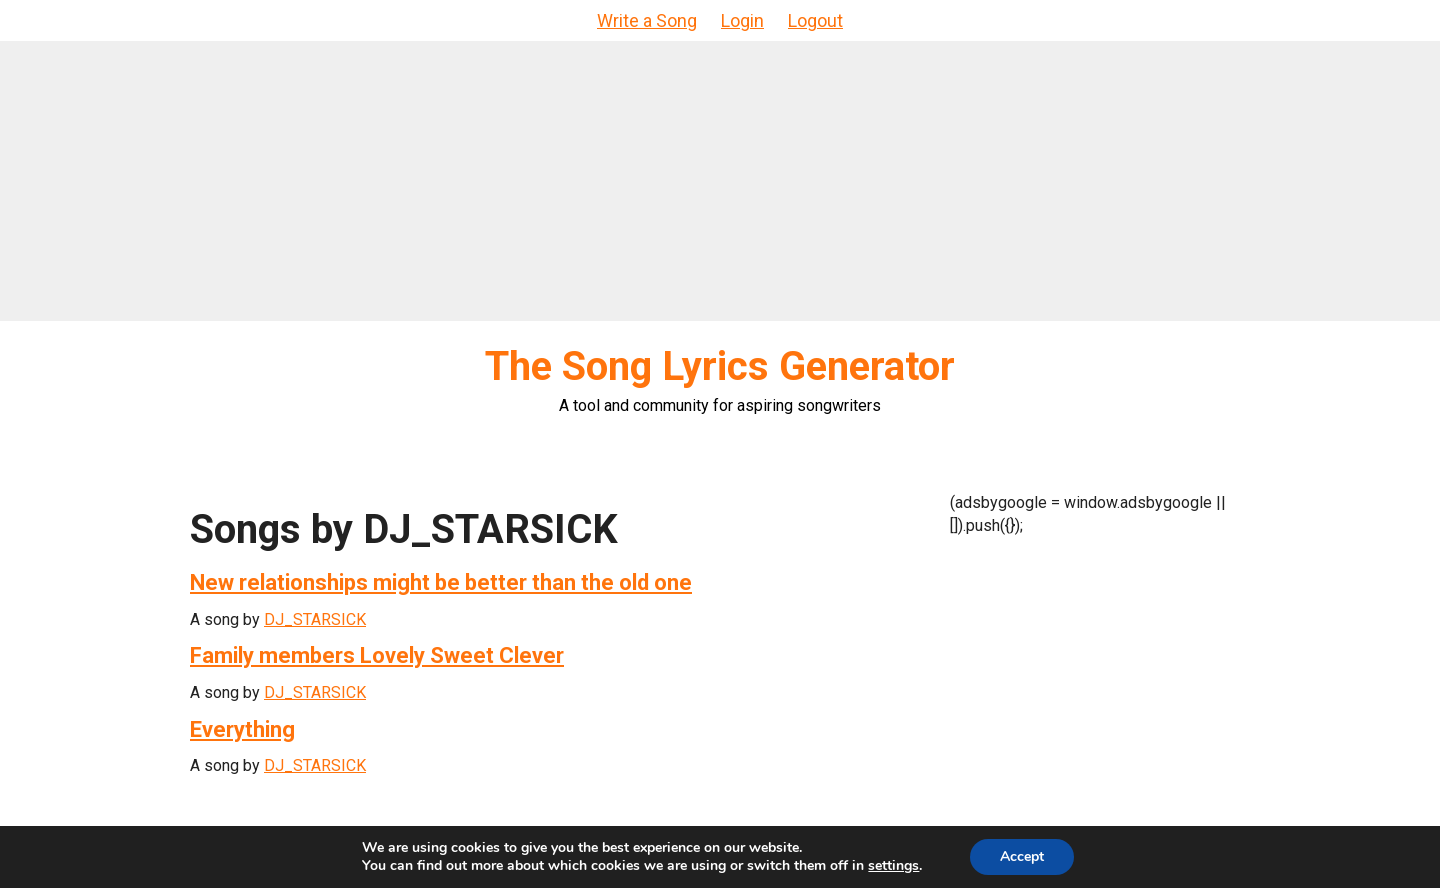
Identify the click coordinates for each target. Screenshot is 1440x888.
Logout (815, 20)
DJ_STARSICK (315, 619)
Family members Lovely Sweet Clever (377, 655)
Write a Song (647, 20)
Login (742, 20)
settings (893, 866)
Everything (242, 729)
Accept (1022, 856)
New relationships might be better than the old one (441, 582)
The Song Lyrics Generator (720, 366)
